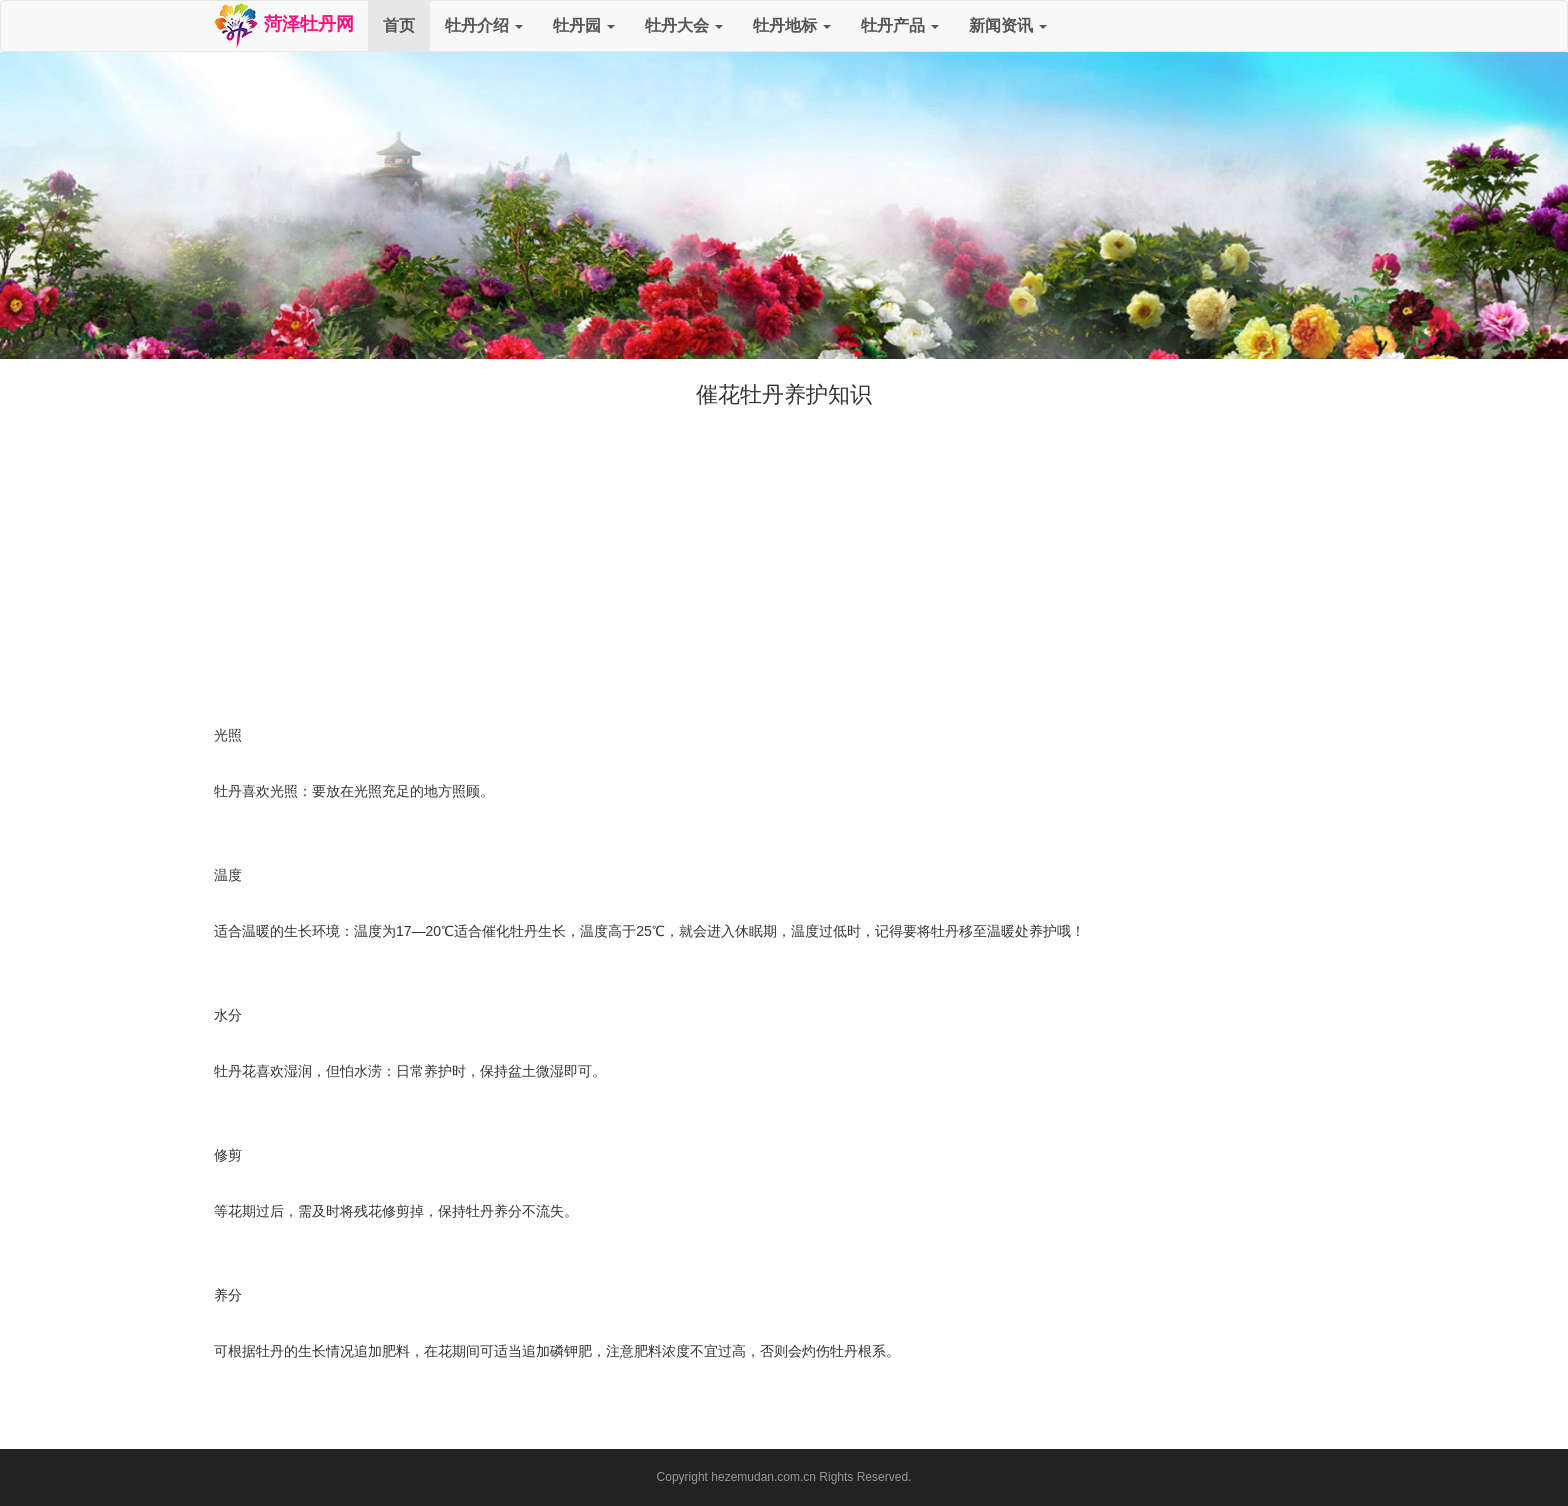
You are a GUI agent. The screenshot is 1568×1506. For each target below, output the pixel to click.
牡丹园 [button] (584, 25)
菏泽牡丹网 (283, 26)
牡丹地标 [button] (792, 25)
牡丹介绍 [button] (484, 25)
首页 (399, 25)
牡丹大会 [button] (684, 25)
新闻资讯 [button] (1008, 25)
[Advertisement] (784, 561)
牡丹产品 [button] (900, 25)
